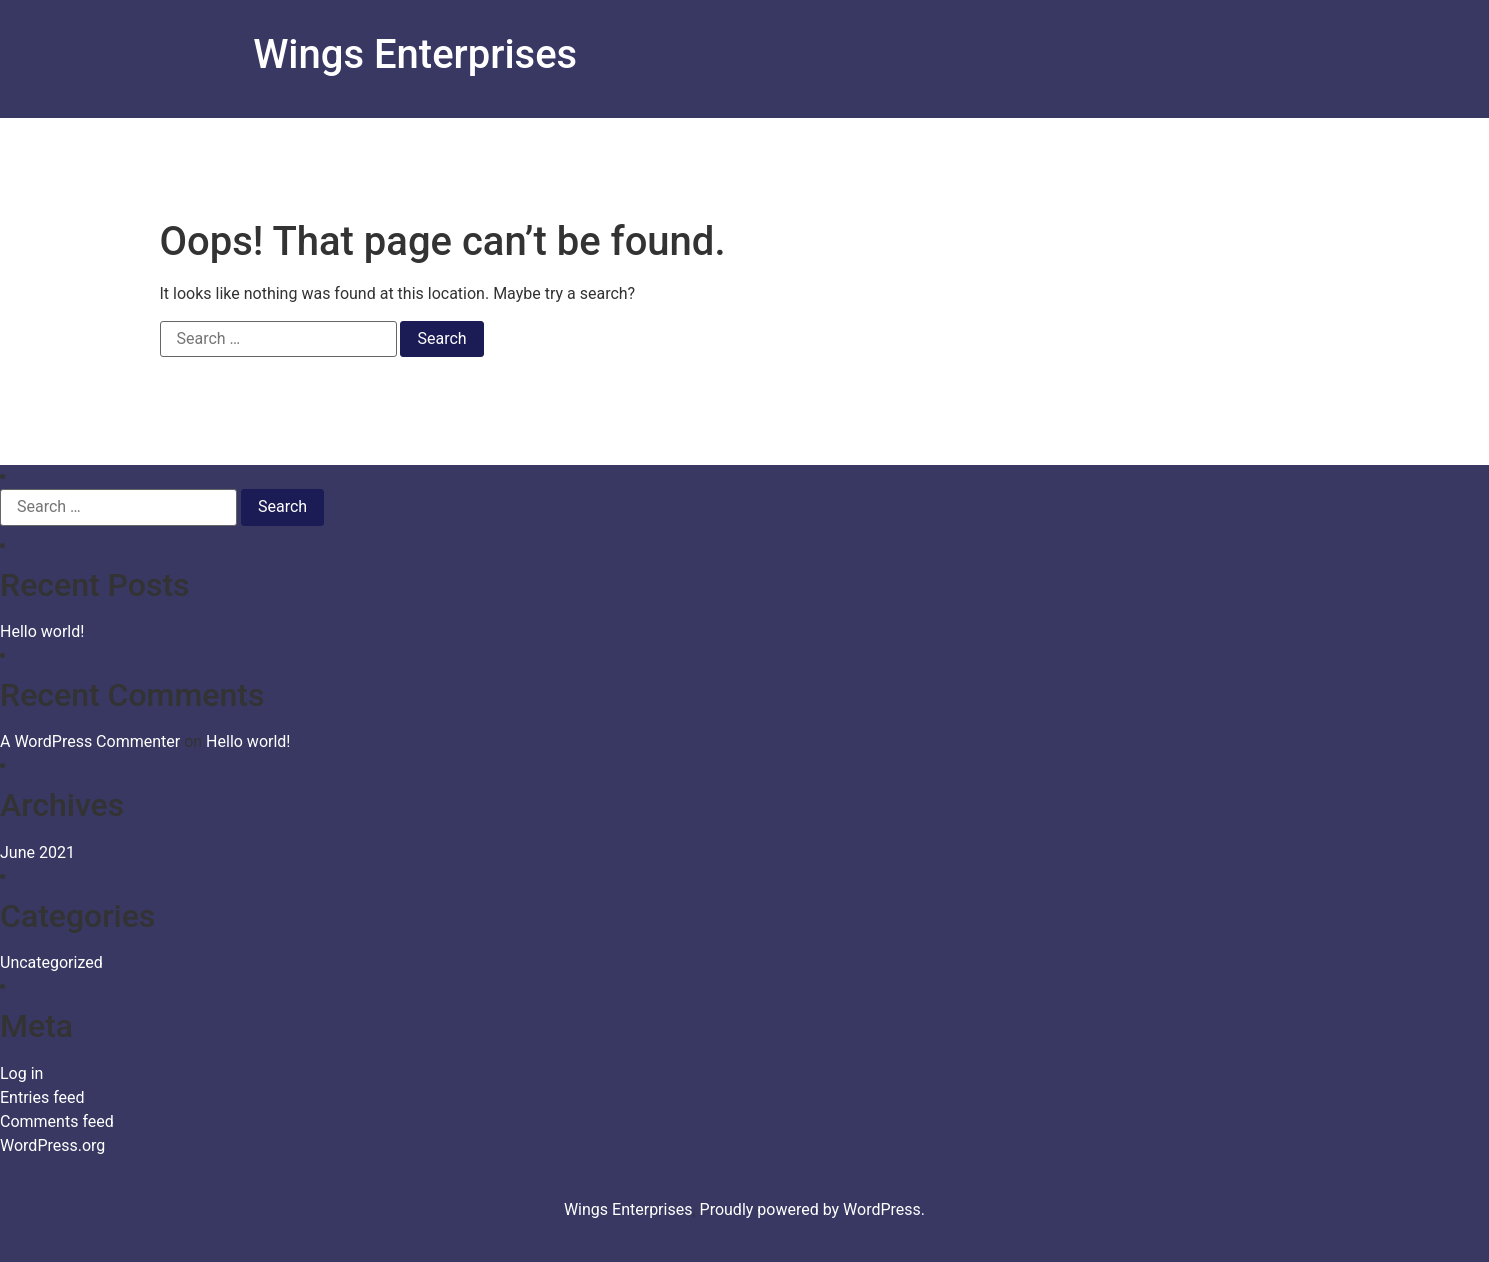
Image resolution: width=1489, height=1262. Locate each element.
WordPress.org (52, 1145)
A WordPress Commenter (90, 741)
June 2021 (37, 852)
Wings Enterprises (415, 54)
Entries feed (42, 1097)
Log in (21, 1073)
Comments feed (57, 1121)
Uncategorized (51, 962)
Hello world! (42, 631)
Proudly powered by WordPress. (813, 1209)
